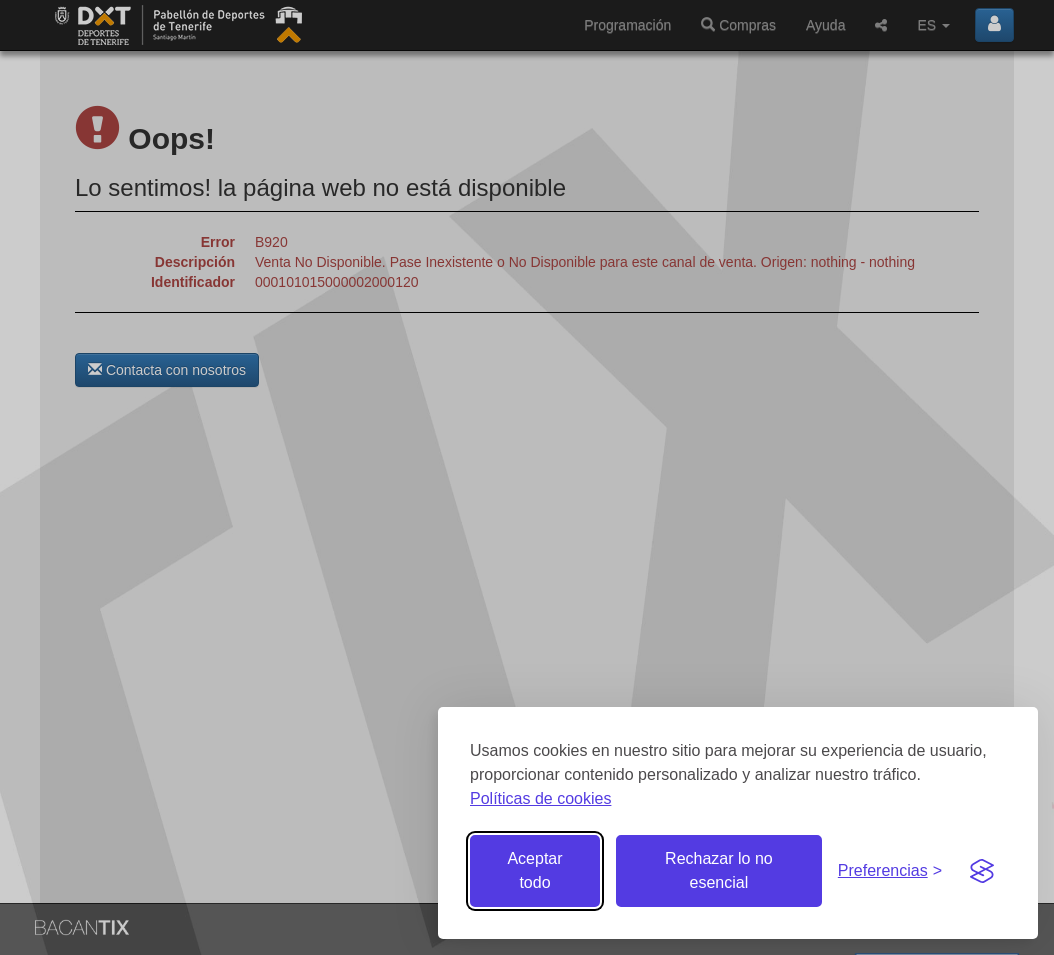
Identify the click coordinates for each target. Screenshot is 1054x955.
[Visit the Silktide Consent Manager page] (982, 871)
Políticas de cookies (540, 798)
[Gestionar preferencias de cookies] (890, 871)
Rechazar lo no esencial (719, 870)
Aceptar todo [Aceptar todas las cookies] (534, 870)
